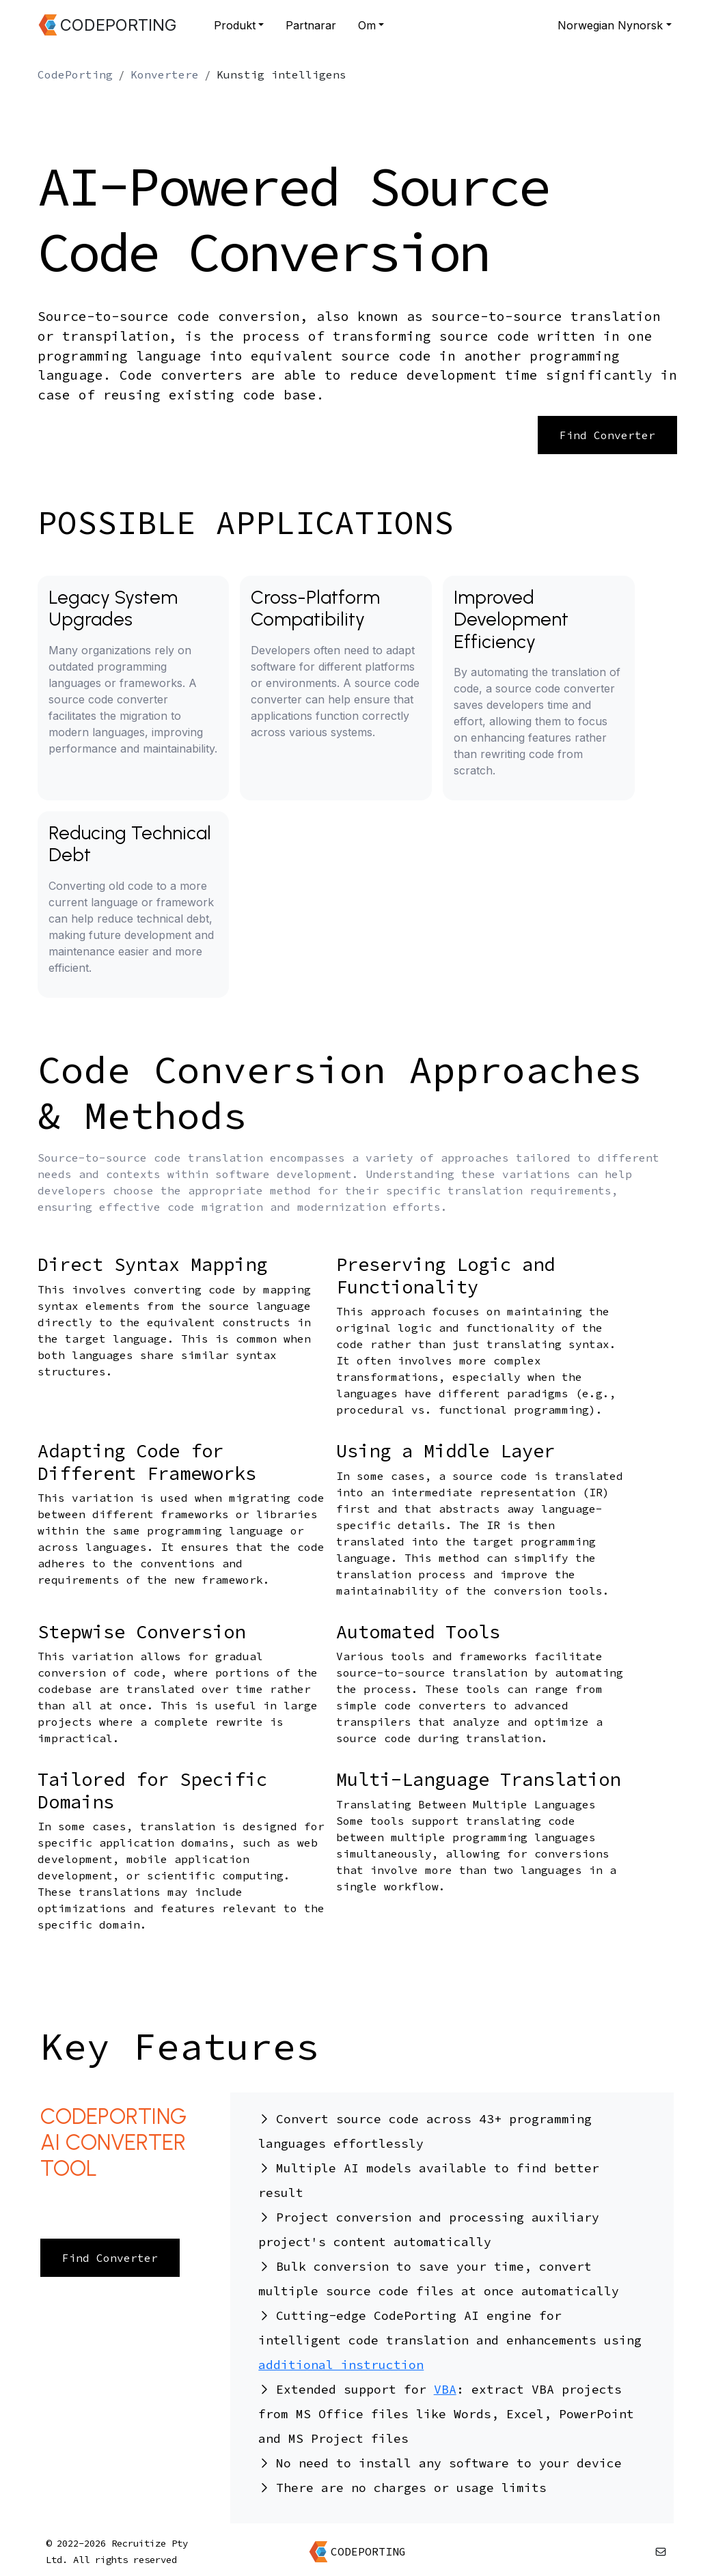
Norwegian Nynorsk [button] (610, 25)
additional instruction (341, 2364)
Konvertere (165, 74)
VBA (445, 2389)
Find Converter (607, 435)
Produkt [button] (235, 25)
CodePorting (75, 74)
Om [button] (367, 25)
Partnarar (311, 25)
